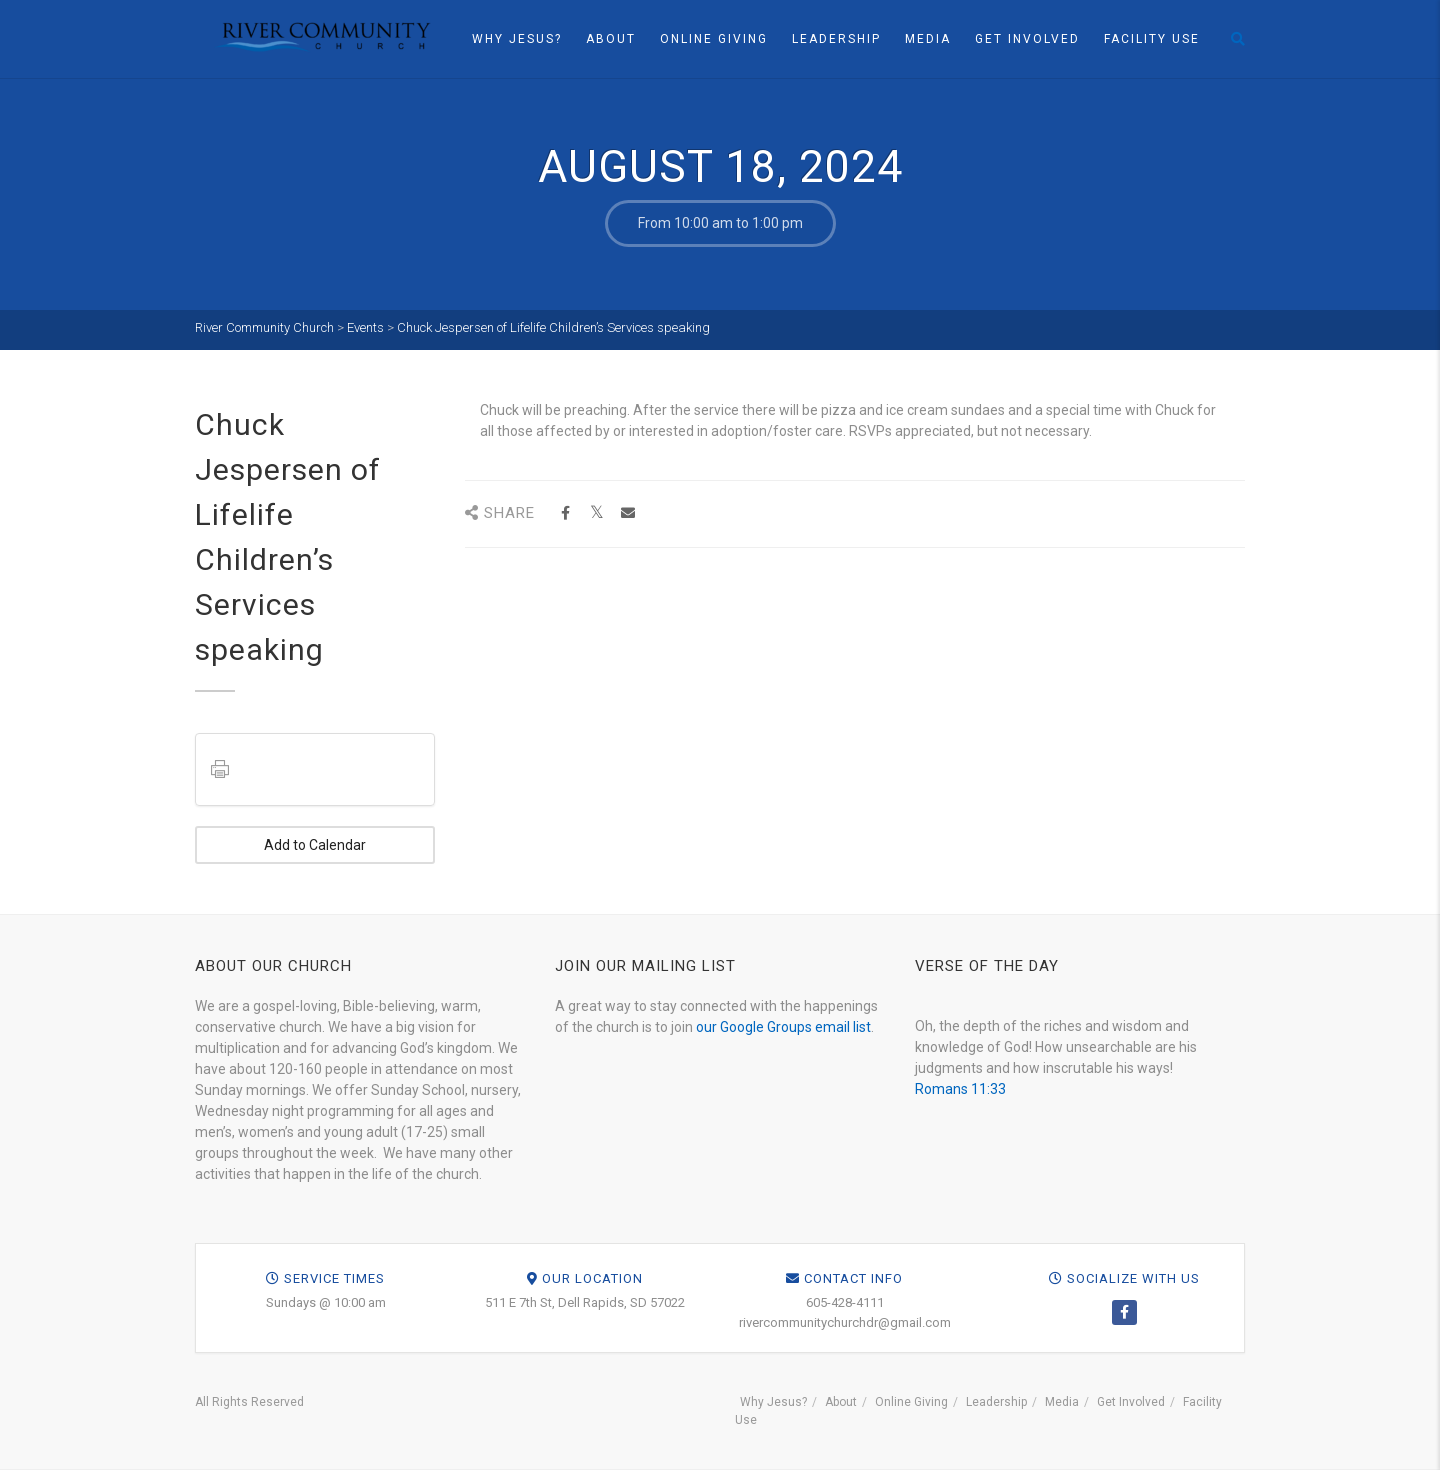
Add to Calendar (315, 845)
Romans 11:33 (960, 1089)
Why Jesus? (517, 39)
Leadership (836, 39)
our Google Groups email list (783, 1027)
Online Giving (714, 39)
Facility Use (1152, 39)
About (611, 39)
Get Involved (1027, 39)
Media (928, 39)
